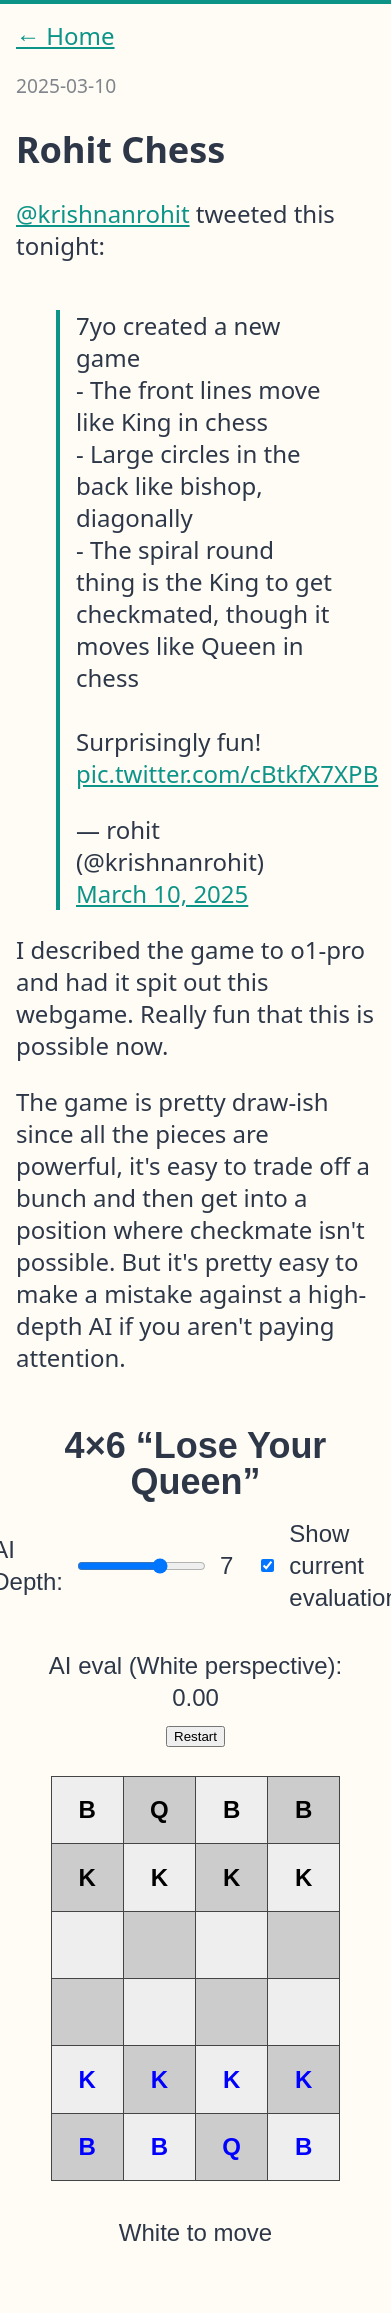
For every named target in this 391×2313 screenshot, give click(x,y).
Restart (195, 1736)
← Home (65, 36)
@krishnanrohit (103, 213)
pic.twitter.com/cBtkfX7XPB (227, 773)
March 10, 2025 (162, 893)
